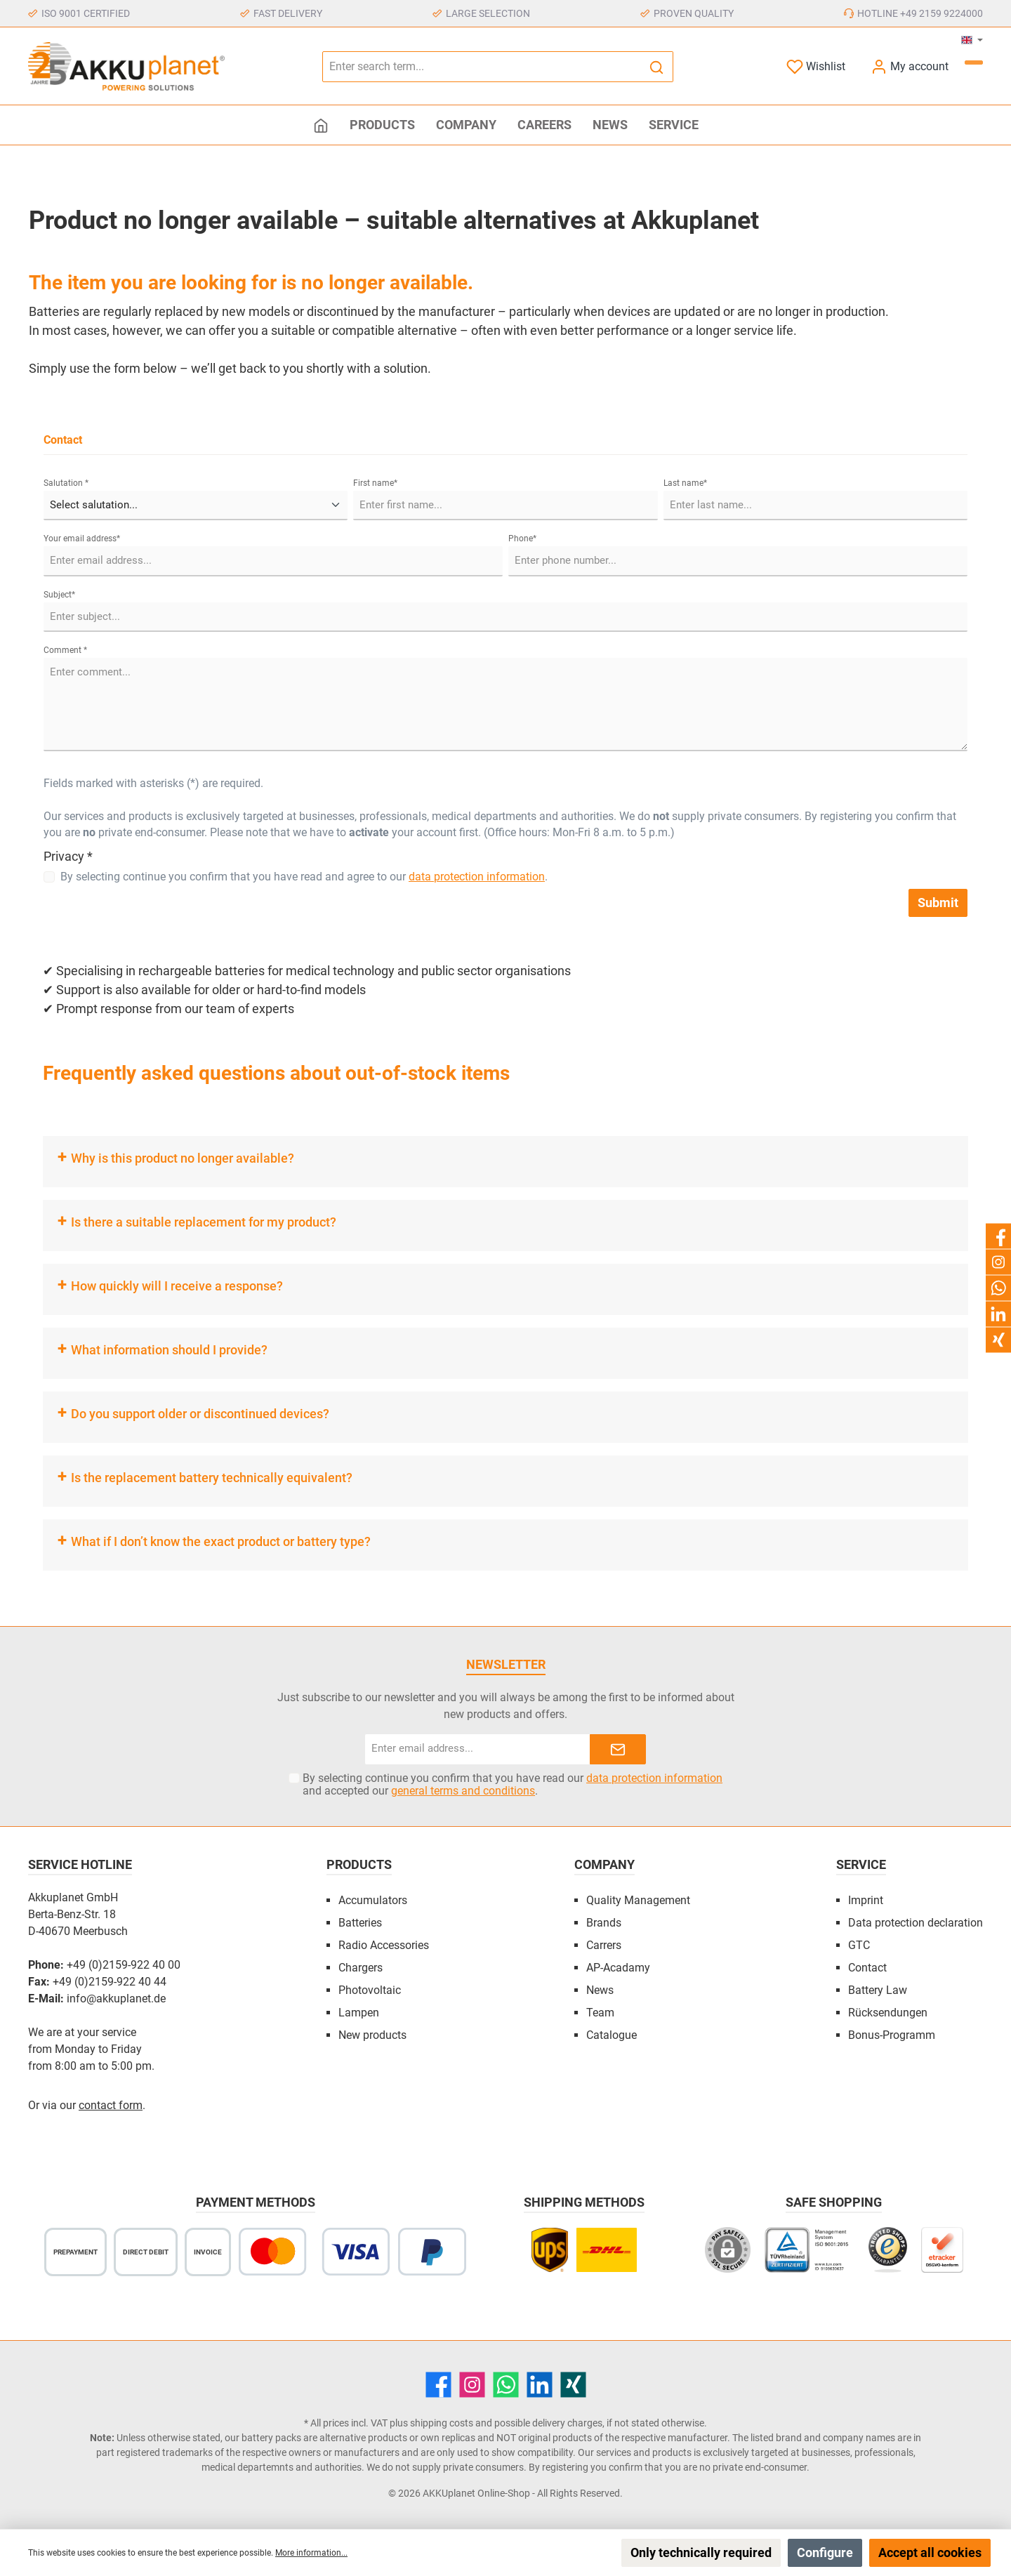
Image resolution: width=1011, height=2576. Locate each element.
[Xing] (573, 2384)
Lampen (358, 2012)
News (600, 1990)
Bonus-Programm (891, 2035)
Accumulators (372, 1900)
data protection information (477, 876)
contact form (111, 2105)
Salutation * (66, 483)
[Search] (656, 66)
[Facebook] (438, 2384)
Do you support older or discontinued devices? (200, 1413)
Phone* (522, 538)
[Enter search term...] (481, 66)
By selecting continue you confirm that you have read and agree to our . (304, 876)
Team (600, 2012)
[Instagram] (472, 2384)
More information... (311, 2553)
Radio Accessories (383, 1945)
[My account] (909, 66)
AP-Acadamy (618, 1967)
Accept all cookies (930, 2552)
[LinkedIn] (539, 2384)
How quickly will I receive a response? (177, 1286)
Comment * (65, 650)
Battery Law (877, 1990)
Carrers (603, 1945)
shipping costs (441, 2423)
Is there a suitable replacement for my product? (203, 1222)
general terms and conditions (463, 1790)
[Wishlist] (815, 66)
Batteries (360, 1922)
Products (359, 1864)
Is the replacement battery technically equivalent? (211, 1477)
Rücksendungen (887, 2012)
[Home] (321, 125)
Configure (825, 2552)
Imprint (865, 1900)
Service (861, 1864)
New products (372, 2035)
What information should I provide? (169, 1349)
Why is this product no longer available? (182, 1158)
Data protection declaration (915, 1922)
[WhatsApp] (506, 2384)
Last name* (685, 483)
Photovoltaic (369, 1990)
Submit (938, 902)
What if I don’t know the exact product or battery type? (221, 1541)
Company (604, 1864)
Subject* (59, 595)
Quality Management (638, 1900)
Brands (603, 1922)
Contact (867, 1967)
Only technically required (701, 2552)
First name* (375, 483)
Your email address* (82, 538)
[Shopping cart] (974, 62)
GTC (859, 1945)
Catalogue (611, 2035)
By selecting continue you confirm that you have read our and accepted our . (512, 1784)
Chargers (360, 1967)
